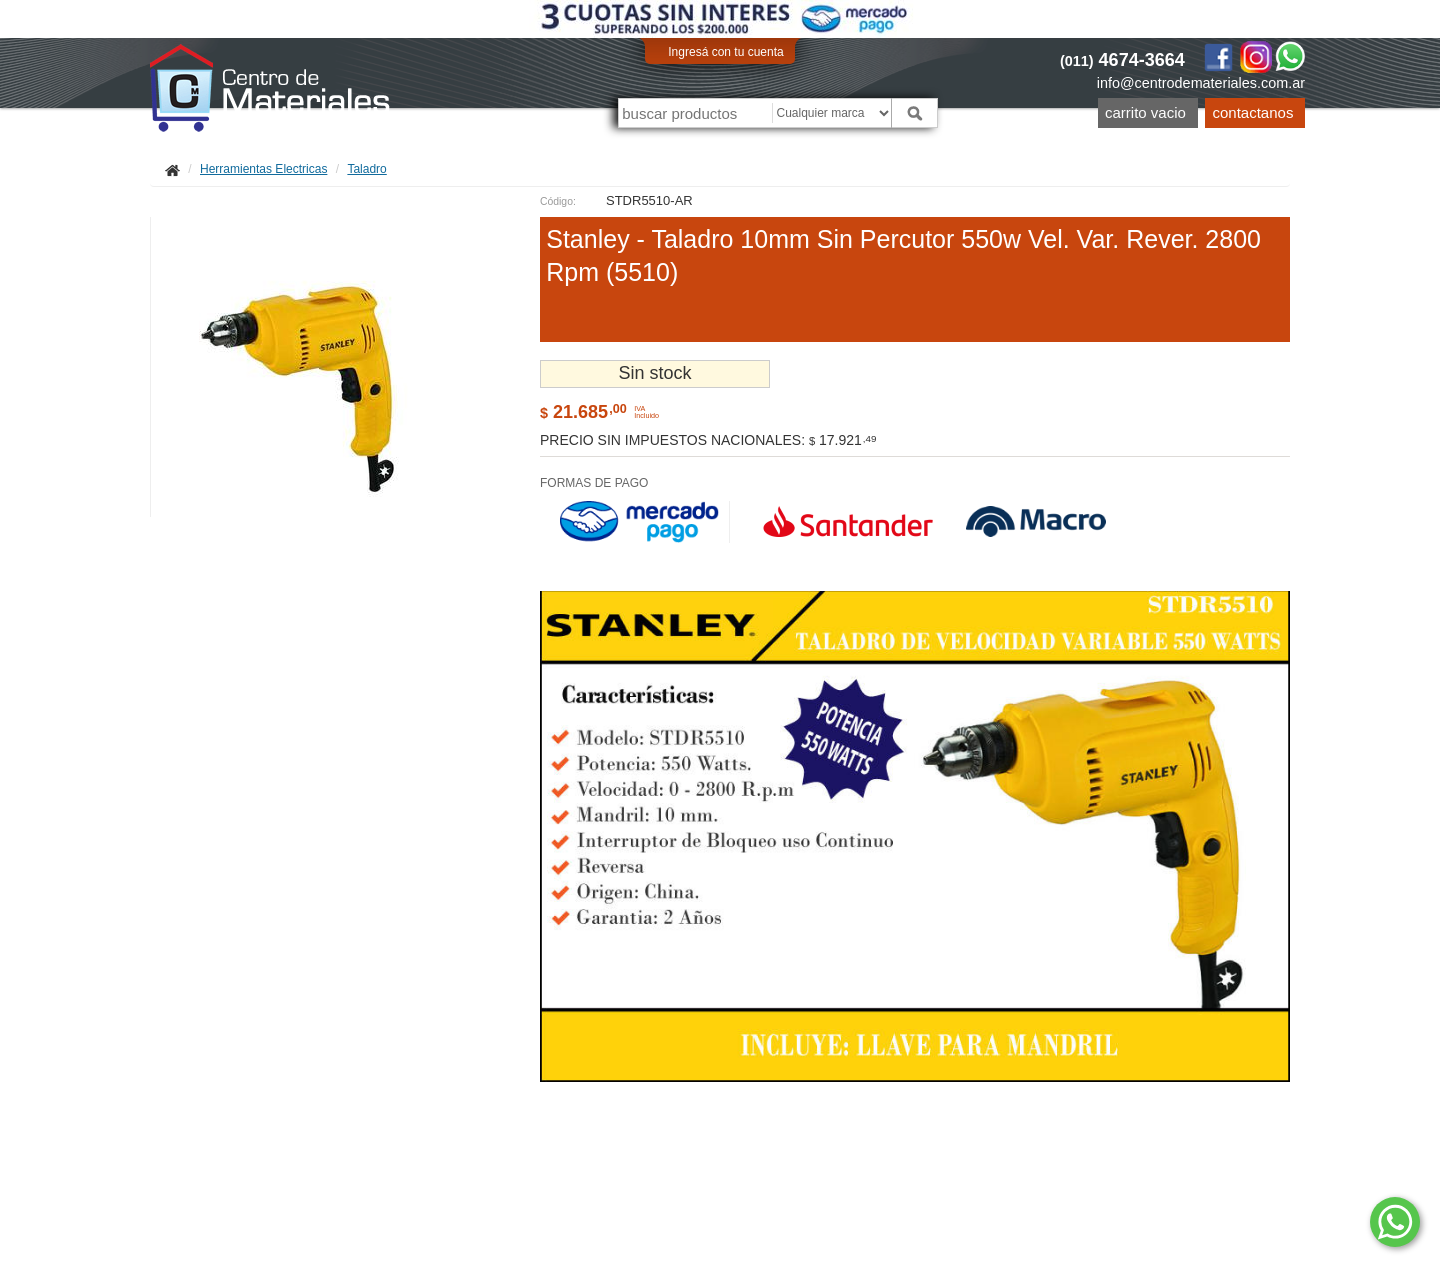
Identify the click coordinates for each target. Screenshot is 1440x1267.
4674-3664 (1122, 60)
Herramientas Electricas (263, 169)
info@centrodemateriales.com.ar (1201, 83)
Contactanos (1253, 112)
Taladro (366, 169)
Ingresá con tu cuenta (725, 52)
